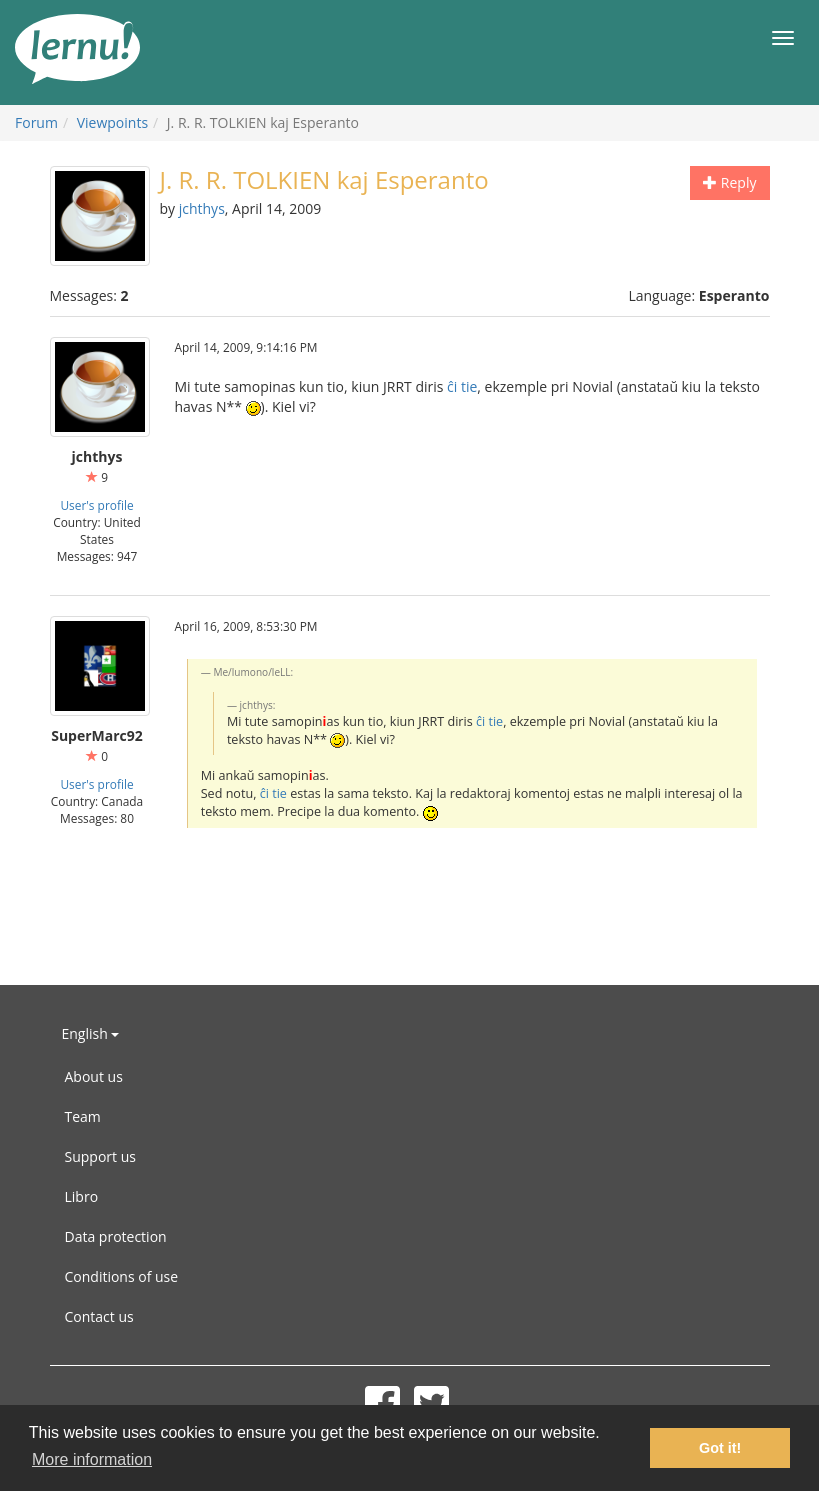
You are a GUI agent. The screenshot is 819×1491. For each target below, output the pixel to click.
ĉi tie (462, 386)
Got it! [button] (720, 1448)
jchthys (202, 208)
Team (83, 1116)
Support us (100, 1156)
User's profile (96, 505)
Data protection (116, 1236)
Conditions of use (122, 1276)
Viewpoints (112, 122)
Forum (36, 122)
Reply (729, 182)
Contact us (99, 1316)
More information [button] (92, 1459)
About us (94, 1076)
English (91, 1033)
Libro (82, 1196)
